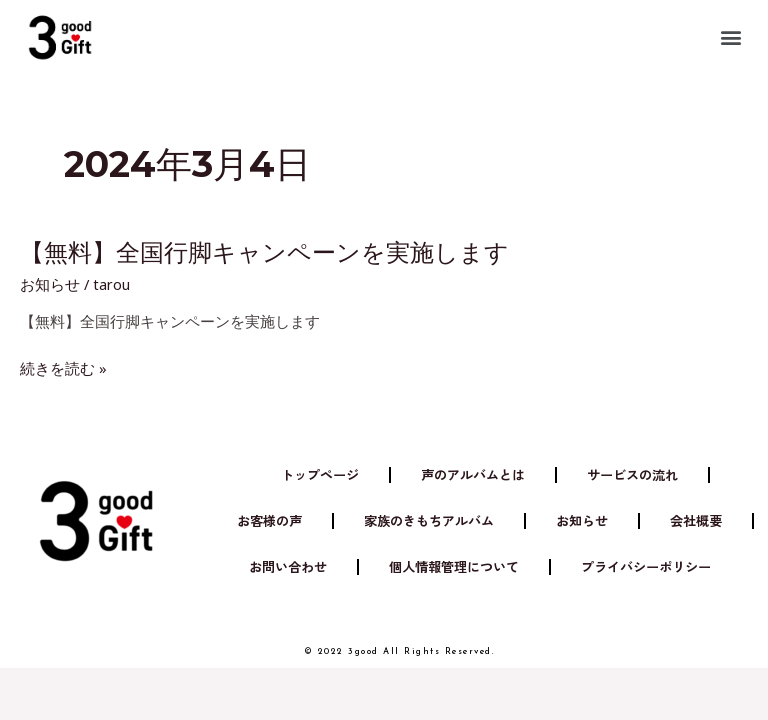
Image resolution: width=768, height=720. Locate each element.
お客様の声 (269, 520)
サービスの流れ (632, 474)
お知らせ (50, 284)
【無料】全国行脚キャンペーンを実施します (264, 252)
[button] (731, 36)
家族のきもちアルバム (429, 520)
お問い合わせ (288, 566)
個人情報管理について (454, 566)
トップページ (320, 474)
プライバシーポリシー (646, 566)
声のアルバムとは (473, 474)
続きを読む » (63, 368)
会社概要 (696, 520)
